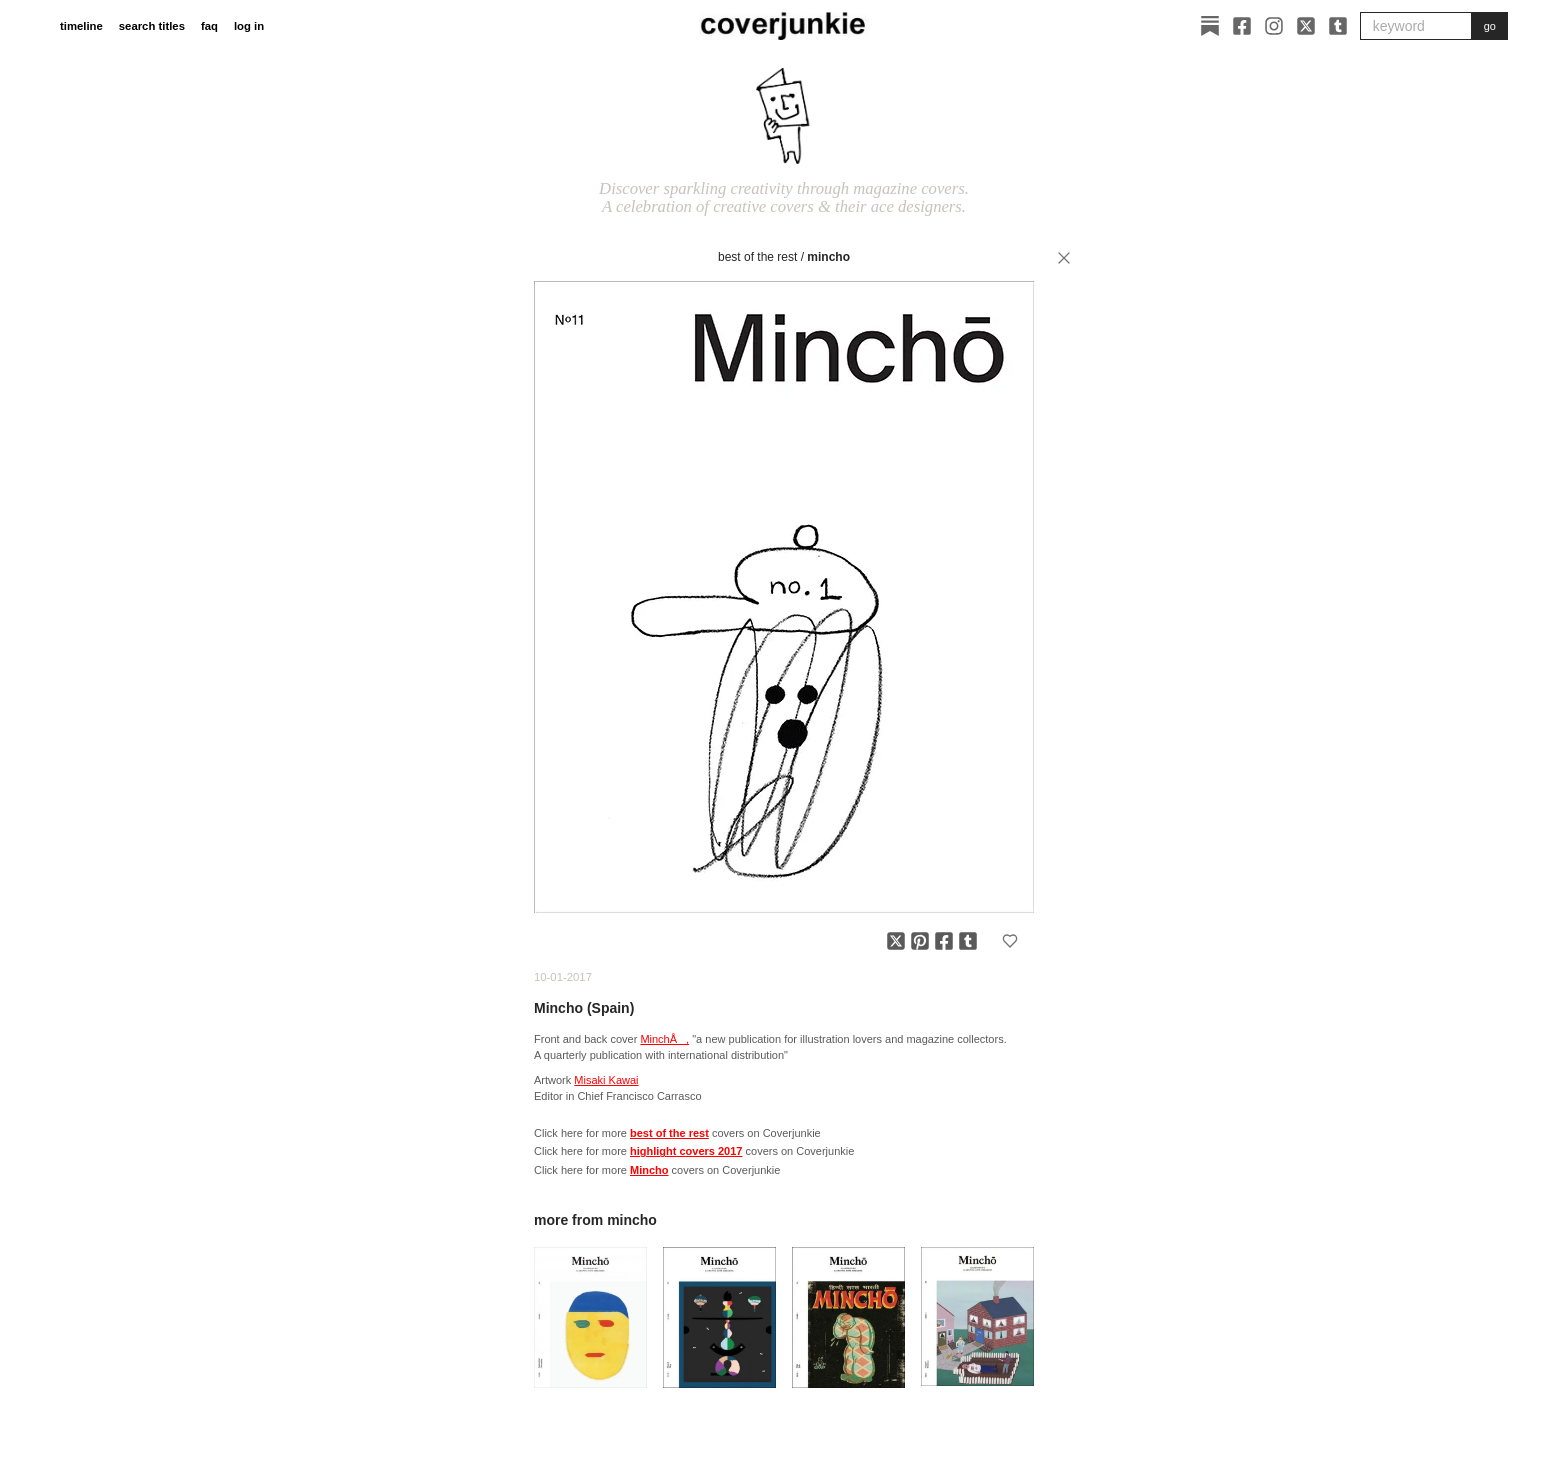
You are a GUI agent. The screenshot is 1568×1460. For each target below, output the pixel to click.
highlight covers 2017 (686, 1151)
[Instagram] (1274, 26)
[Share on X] (896, 941)
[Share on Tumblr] (968, 941)
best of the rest (757, 257)
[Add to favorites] (1010, 941)
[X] (1306, 26)
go (1490, 26)
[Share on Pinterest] (920, 941)
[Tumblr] (1338, 26)
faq (209, 26)
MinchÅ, (664, 1039)
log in (249, 26)
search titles (152, 26)
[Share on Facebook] (944, 941)
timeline (81, 26)
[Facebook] (1242, 26)
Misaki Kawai (606, 1080)
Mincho (828, 257)
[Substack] (1210, 26)
